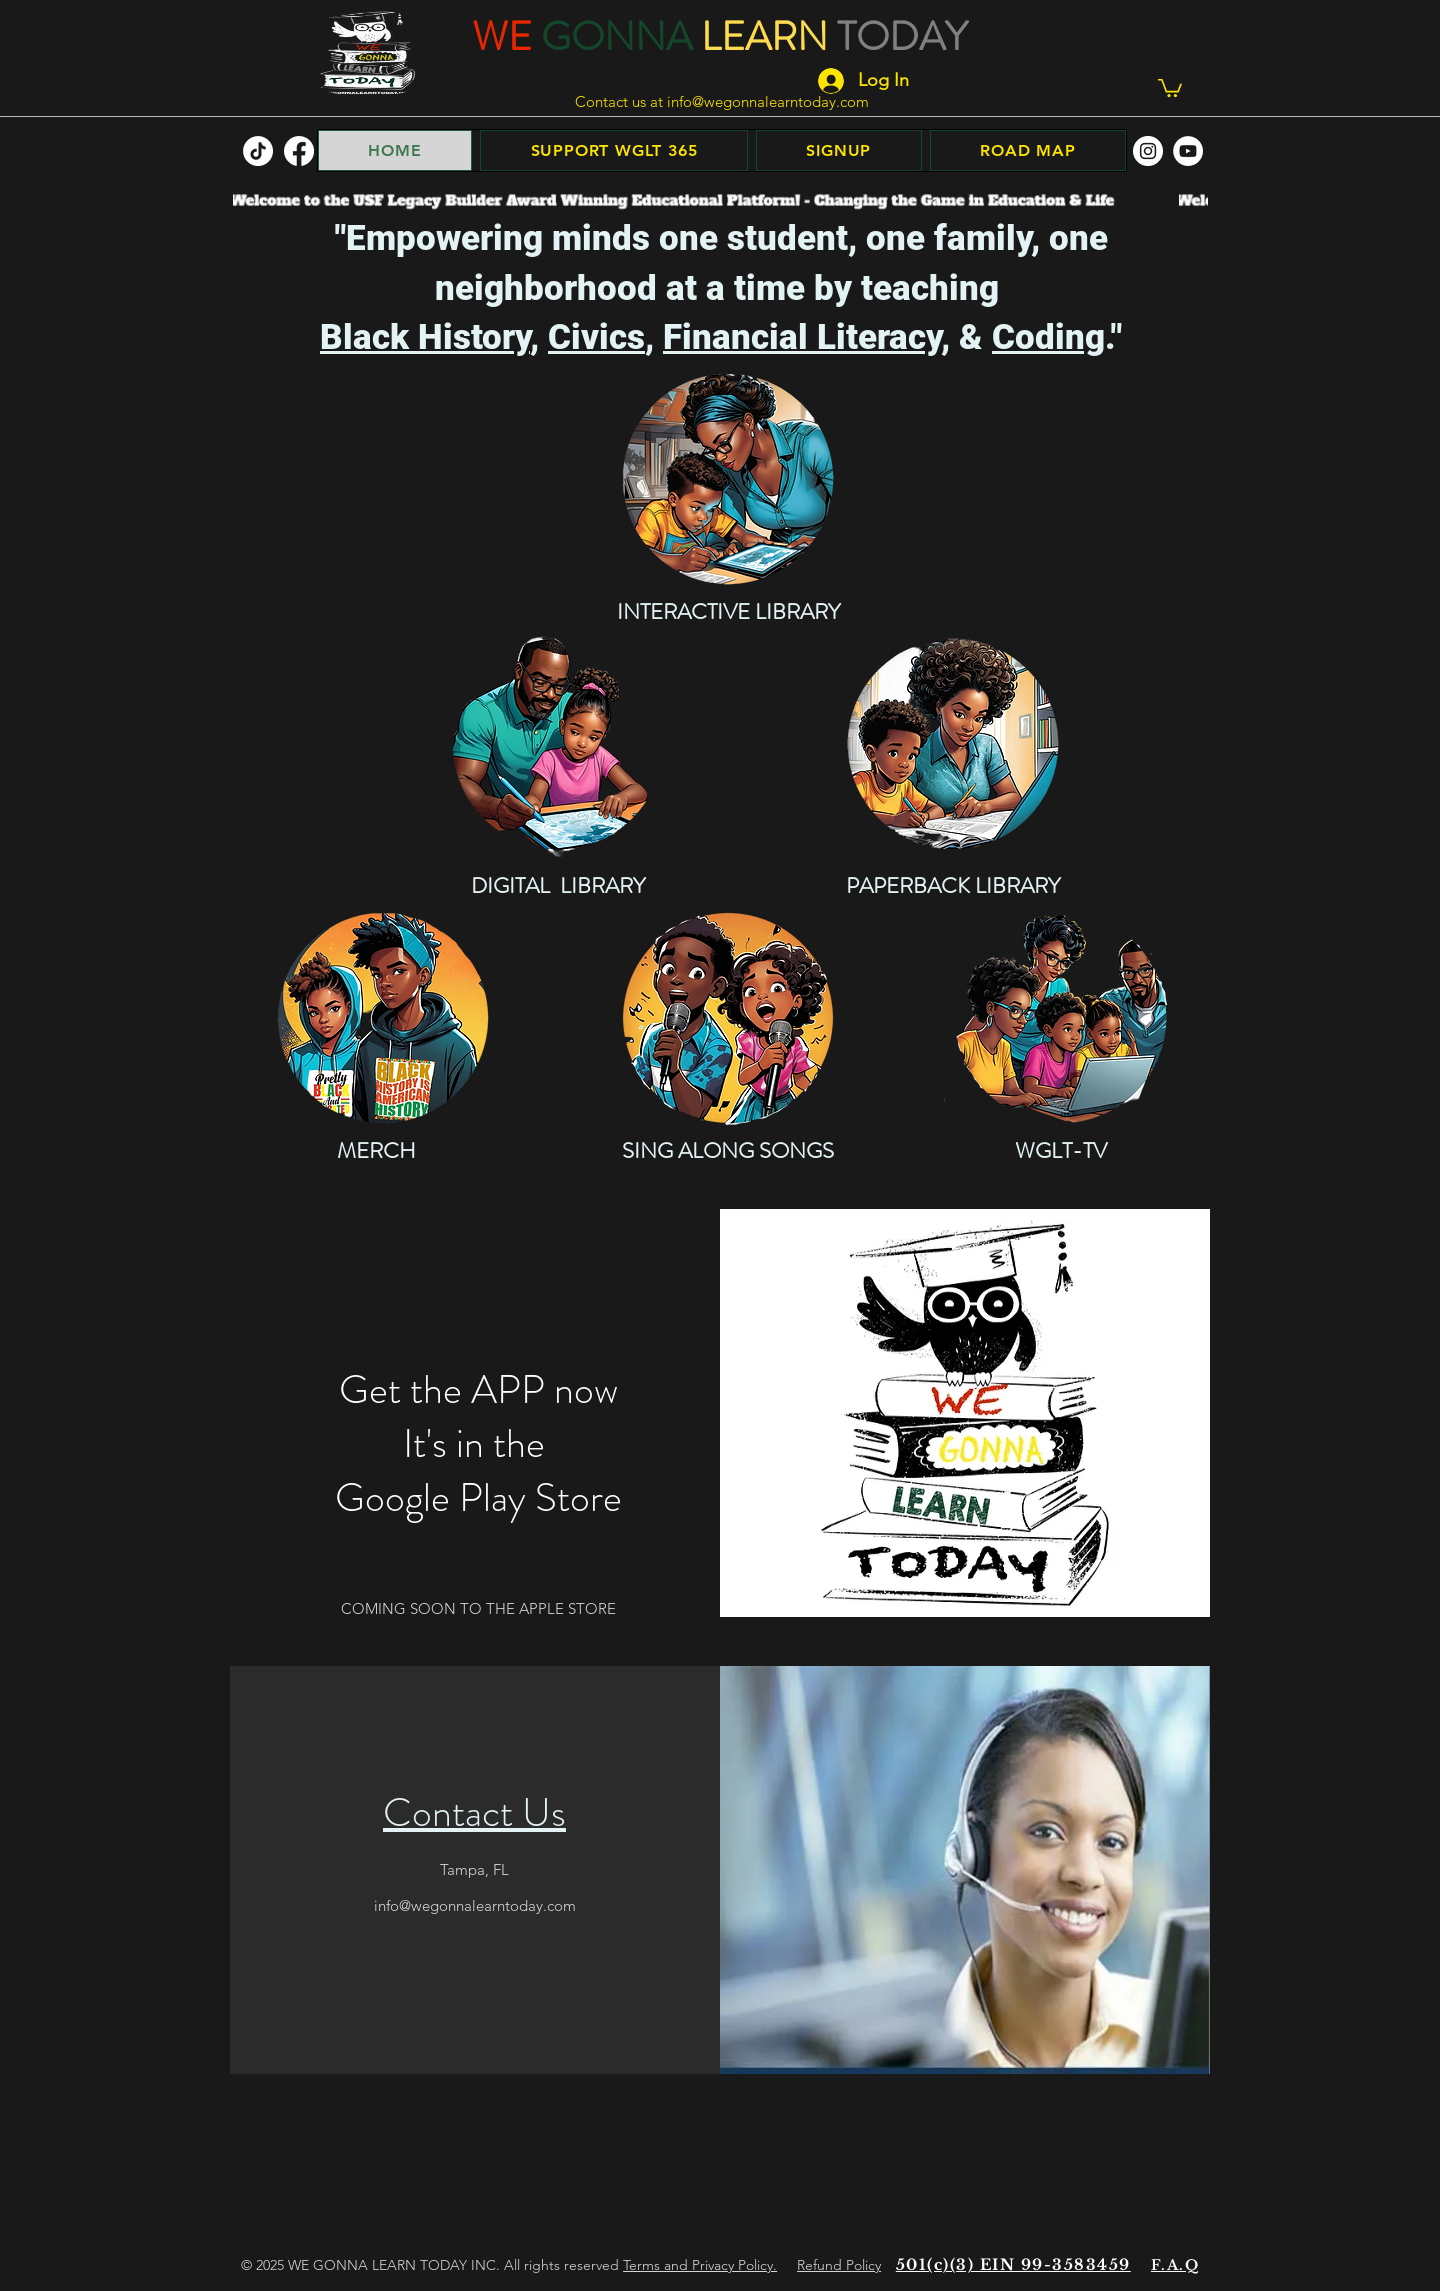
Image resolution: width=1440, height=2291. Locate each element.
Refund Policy (839, 2265)
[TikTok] (258, 151)
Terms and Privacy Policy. (700, 2265)
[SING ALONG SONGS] (728, 1018)
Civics (596, 337)
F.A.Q (1175, 2265)
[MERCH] (383, 1018)
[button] (1170, 87)
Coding (1048, 337)
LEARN (764, 36)
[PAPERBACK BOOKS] (953, 744)
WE (502, 36)
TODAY (902, 36)
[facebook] (299, 151)
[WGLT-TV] (1061, 1018)
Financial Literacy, (806, 337)
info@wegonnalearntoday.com (768, 101)
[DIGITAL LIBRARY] (558, 744)
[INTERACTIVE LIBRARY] (728, 479)
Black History (425, 337)
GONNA (616, 36)
